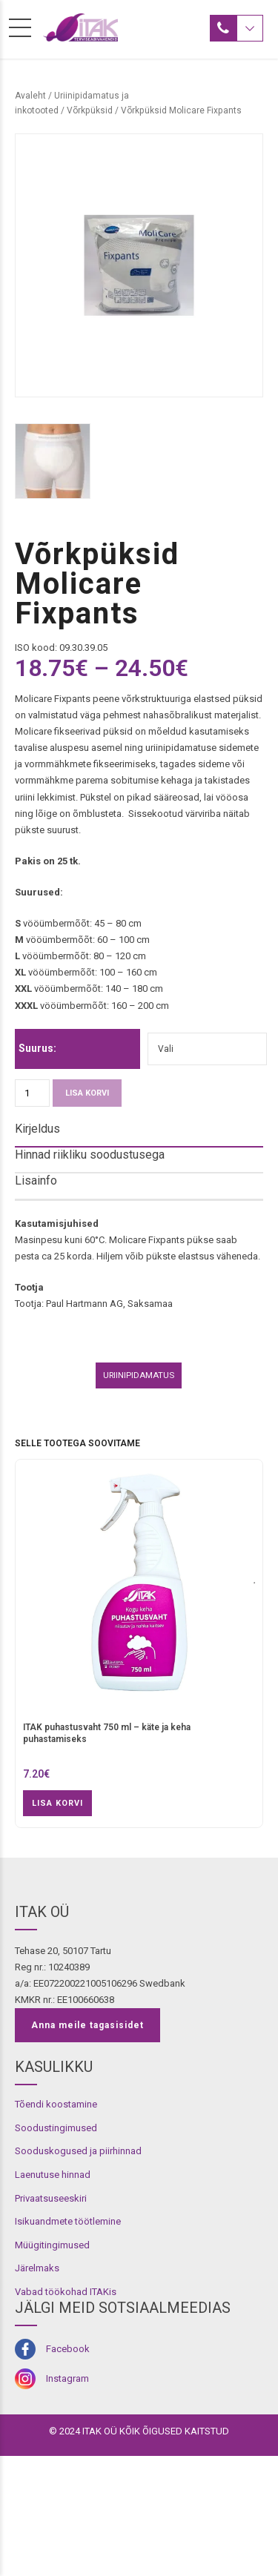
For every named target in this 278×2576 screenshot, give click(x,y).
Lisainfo (36, 1180)
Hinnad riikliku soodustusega (90, 1155)
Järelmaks (37, 2388)
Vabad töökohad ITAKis (65, 2411)
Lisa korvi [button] (57, 1923)
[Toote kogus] (32, 1093)
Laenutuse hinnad (52, 2294)
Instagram (67, 2497)
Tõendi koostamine (56, 2224)
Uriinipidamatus (138, 1495)
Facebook (68, 2468)
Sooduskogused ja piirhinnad (78, 2271)
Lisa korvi (87, 1093)
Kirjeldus (37, 1129)
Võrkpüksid (90, 110)
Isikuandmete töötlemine (68, 2341)
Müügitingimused (52, 2364)
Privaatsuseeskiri (51, 2317)
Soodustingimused (56, 2248)
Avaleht (30, 95)
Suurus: (37, 1048)
